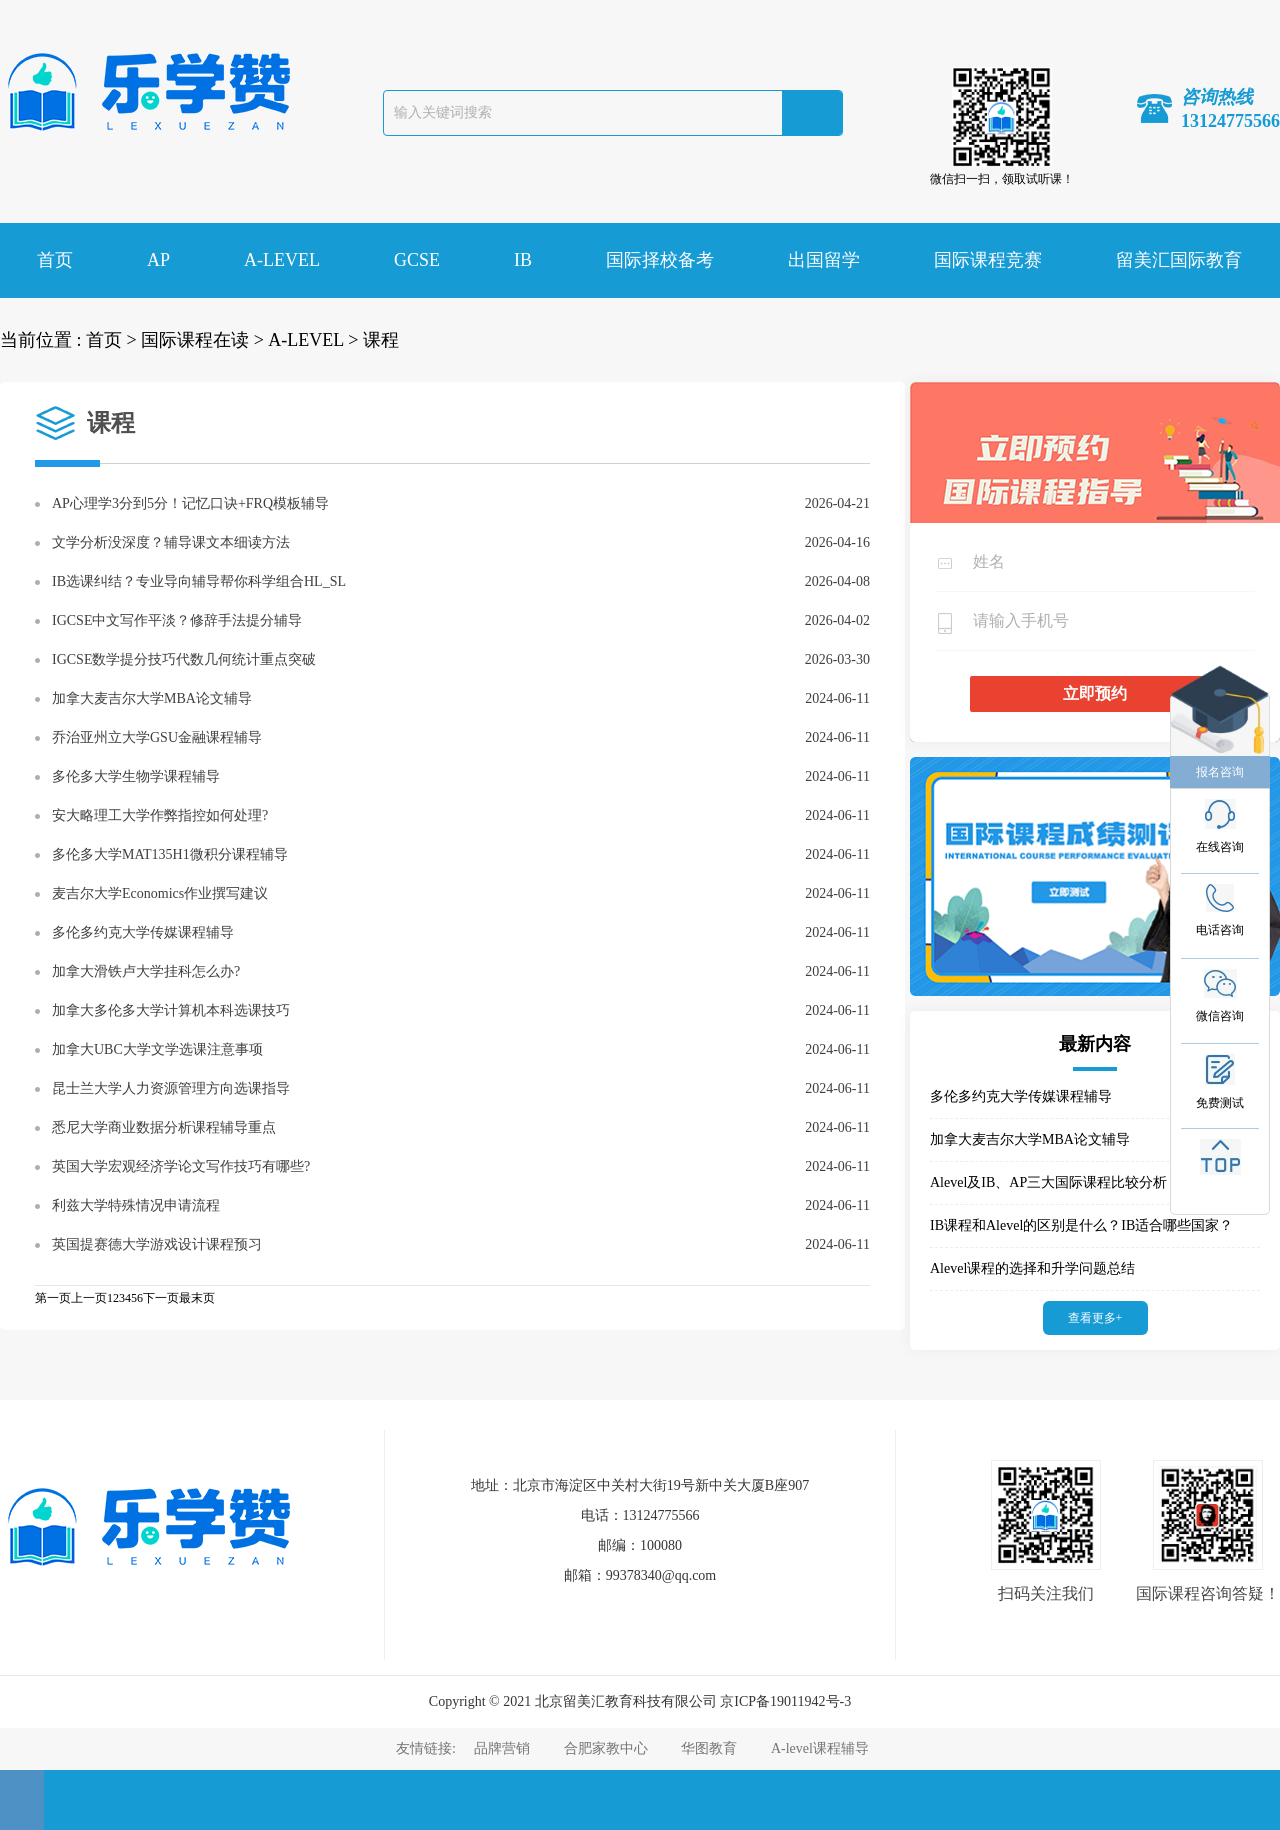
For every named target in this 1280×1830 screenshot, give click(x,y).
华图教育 (709, 1748)
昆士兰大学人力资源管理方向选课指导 (171, 1088)
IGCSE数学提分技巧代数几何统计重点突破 (184, 659)
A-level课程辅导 (820, 1748)
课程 (381, 340)
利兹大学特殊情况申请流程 (136, 1205)
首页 (55, 260)
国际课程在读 (195, 340)
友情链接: (427, 1748)
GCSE (417, 260)
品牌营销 (502, 1748)
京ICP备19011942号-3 (785, 1701)
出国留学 (824, 260)
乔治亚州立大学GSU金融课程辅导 (157, 737)
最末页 (197, 1298)
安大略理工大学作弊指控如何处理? (160, 815)
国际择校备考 (660, 260)
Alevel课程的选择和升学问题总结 (1032, 1268)
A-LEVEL (282, 260)
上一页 (89, 1298)
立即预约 (1095, 693)
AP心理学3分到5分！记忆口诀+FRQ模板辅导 (190, 503)
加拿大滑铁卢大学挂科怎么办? (146, 971)
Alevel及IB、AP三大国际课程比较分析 (1048, 1182)
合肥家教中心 (606, 1748)
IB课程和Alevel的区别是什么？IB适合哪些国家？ (1081, 1225)
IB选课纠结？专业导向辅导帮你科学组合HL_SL (199, 581)
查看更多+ (1095, 1318)
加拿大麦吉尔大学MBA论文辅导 (152, 698)
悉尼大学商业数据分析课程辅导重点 (164, 1127)
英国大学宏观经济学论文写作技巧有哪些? (181, 1166)
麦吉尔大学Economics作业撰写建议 (160, 893)
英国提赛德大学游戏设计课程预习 (157, 1244)
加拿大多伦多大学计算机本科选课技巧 (171, 1010)
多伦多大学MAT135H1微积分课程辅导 (170, 854)
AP (158, 260)
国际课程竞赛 (988, 260)
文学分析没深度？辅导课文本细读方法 (171, 542)
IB (523, 260)
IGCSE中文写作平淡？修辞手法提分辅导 (177, 620)
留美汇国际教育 (1179, 260)
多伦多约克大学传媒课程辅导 (143, 932)
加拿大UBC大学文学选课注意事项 (157, 1049)
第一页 (53, 1298)
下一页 (161, 1298)
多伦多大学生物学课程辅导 (136, 776)
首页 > (111, 340)
